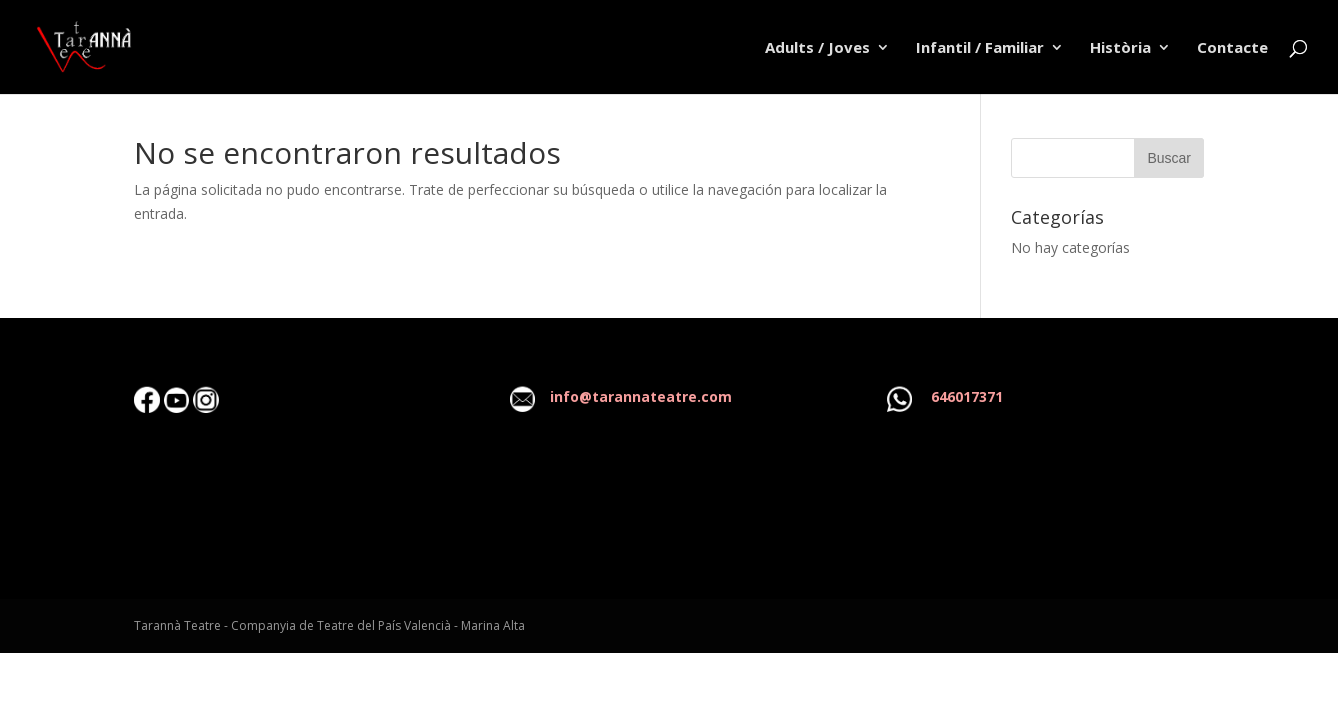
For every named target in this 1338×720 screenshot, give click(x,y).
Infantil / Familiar (980, 48)
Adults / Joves (817, 48)
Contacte (1232, 48)
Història (1120, 48)
